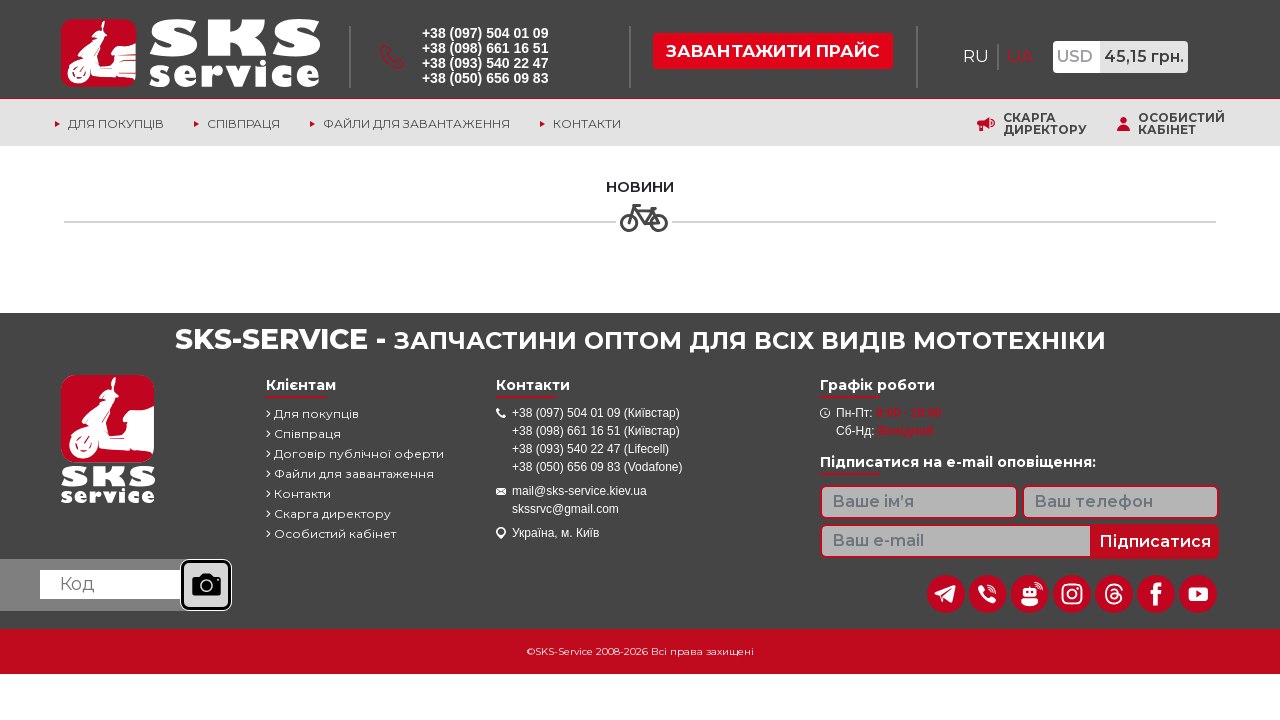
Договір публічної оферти (355, 453)
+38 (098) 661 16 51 (485, 48)
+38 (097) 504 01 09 (485, 33)
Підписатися (1155, 541)
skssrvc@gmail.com (565, 509)
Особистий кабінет (1181, 124)
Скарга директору (1045, 124)
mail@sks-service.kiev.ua (579, 491)
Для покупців (116, 123)
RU (976, 56)
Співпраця (243, 123)
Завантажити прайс (773, 51)
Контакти (587, 123)
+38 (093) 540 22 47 (485, 63)
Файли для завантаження (416, 123)
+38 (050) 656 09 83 (485, 78)
